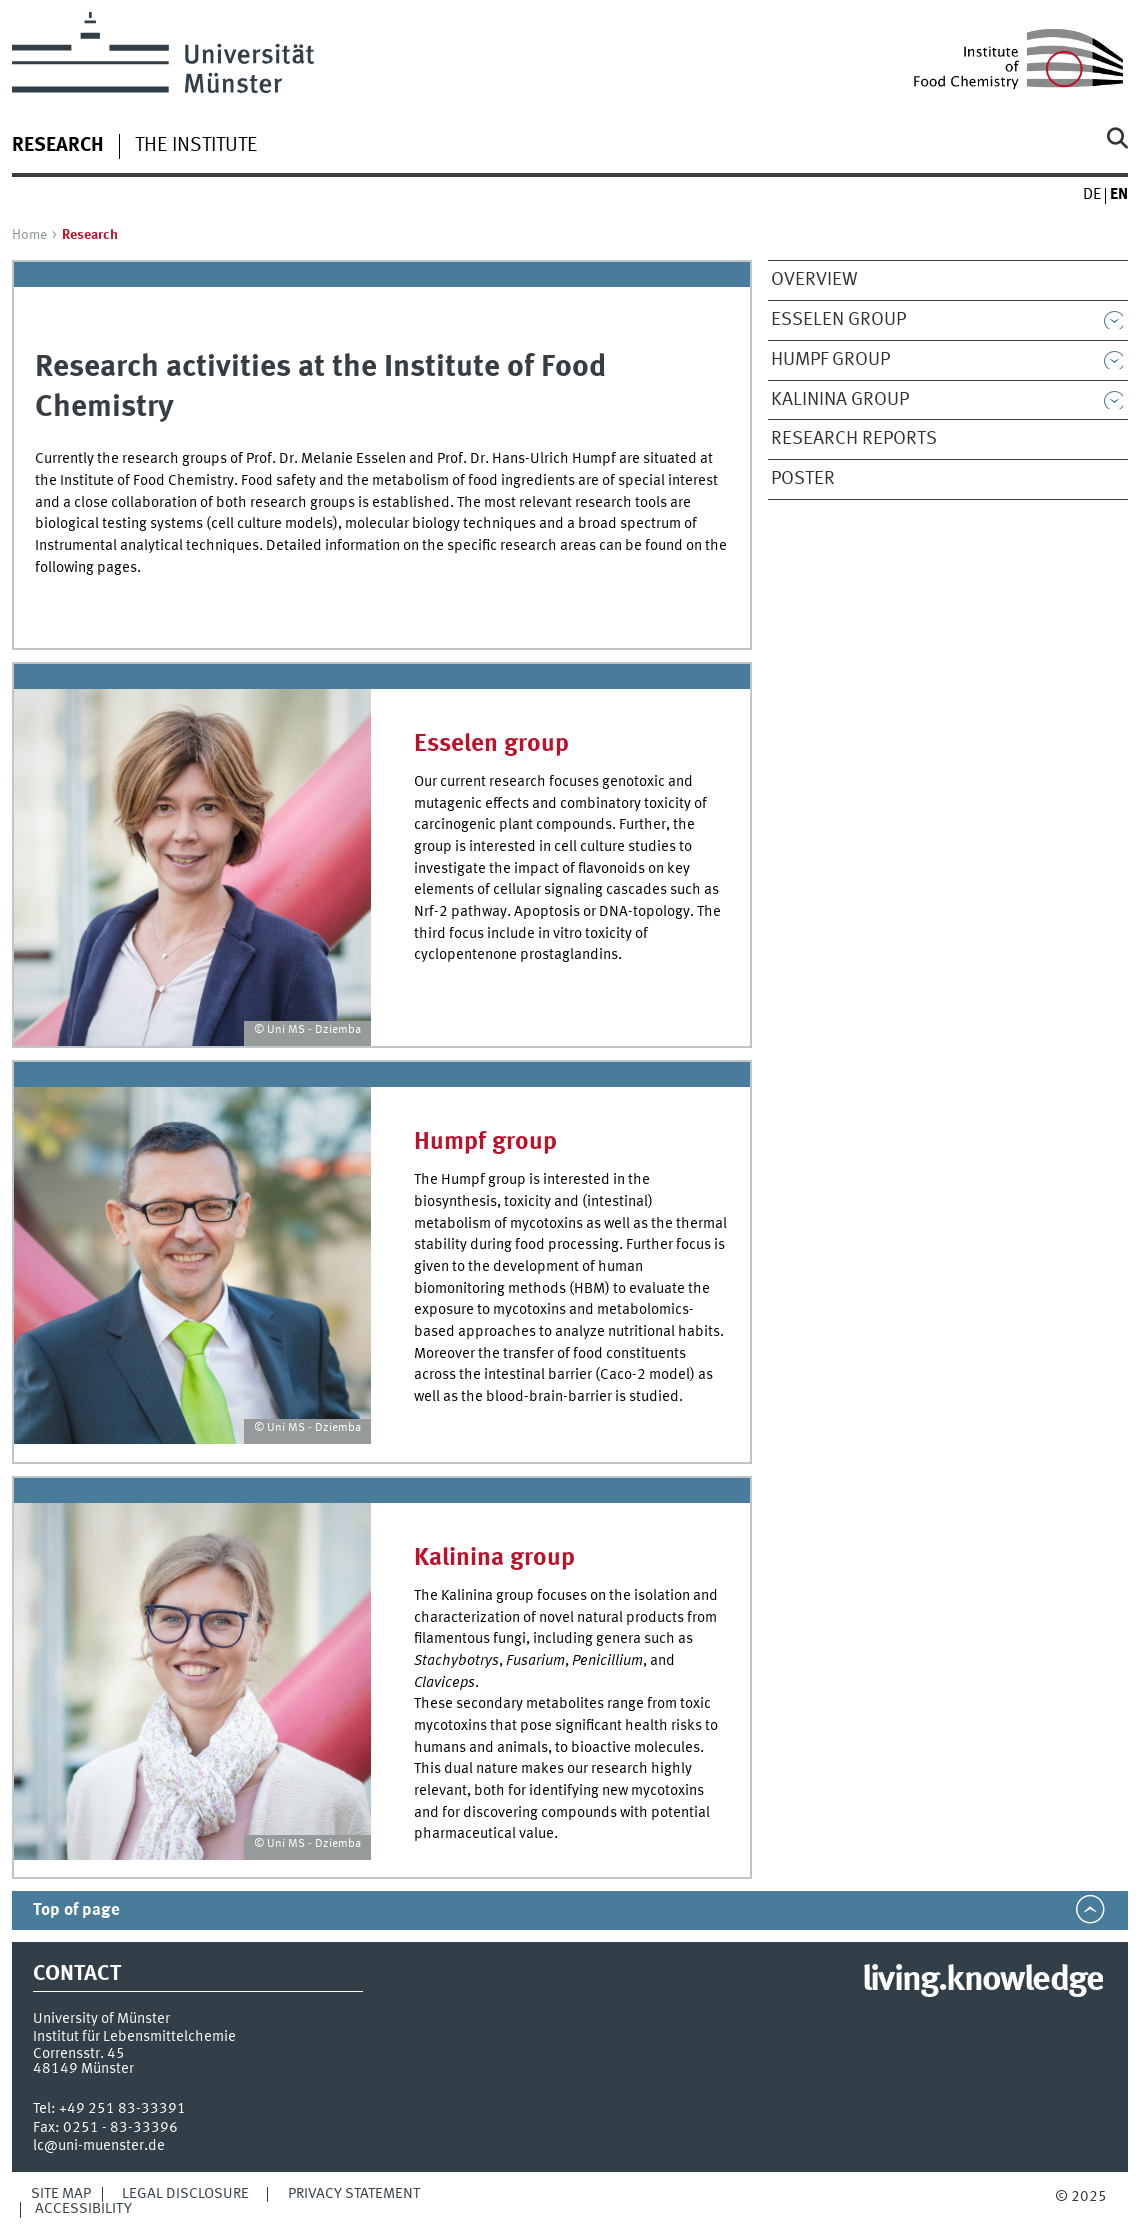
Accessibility (83, 2209)
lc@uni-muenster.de (99, 2146)
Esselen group (838, 320)
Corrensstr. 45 (79, 2054)
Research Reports (854, 439)
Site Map (61, 2194)
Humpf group (830, 360)
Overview (814, 280)
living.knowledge (982, 1981)
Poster (803, 479)
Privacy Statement (354, 2194)
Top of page (76, 1910)
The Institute (196, 146)
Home (29, 235)
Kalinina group (840, 400)
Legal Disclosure (185, 2194)
